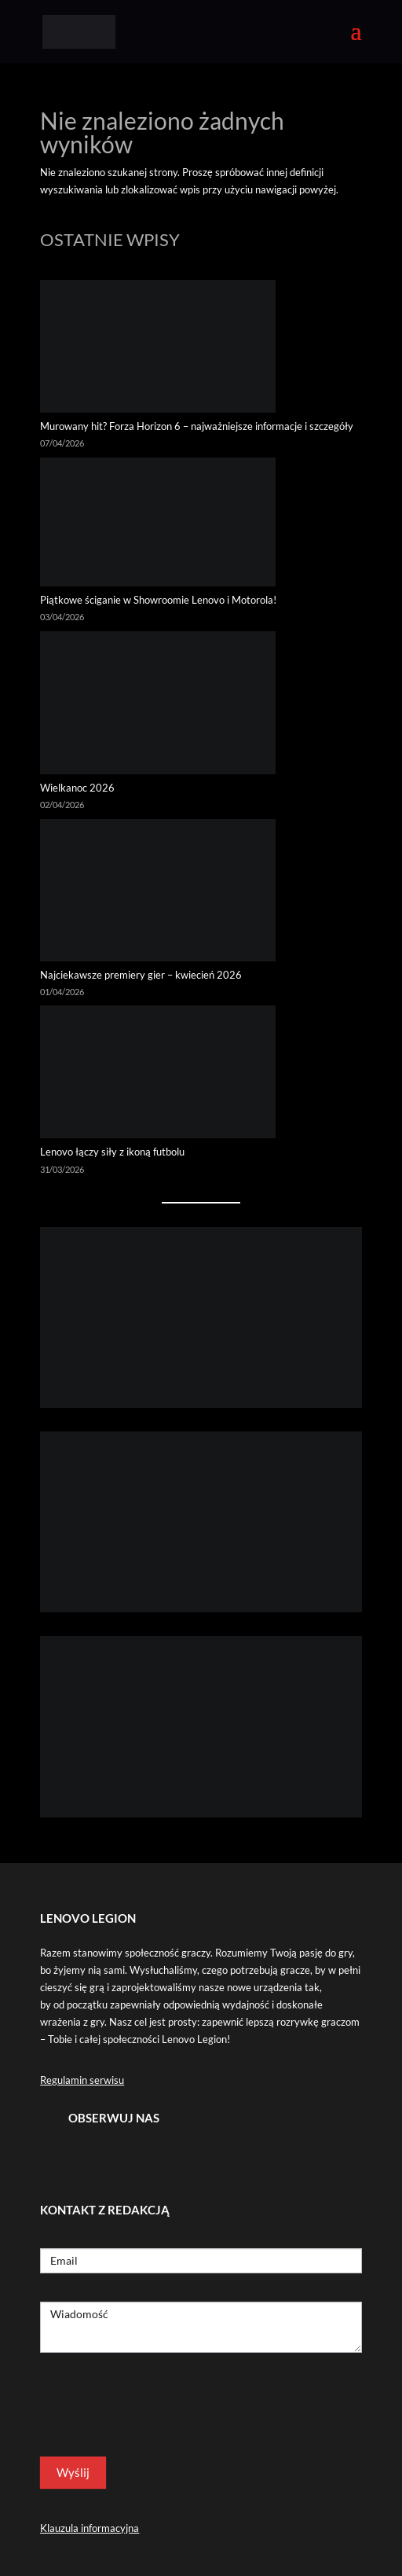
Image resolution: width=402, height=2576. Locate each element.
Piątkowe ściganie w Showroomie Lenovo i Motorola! (158, 599)
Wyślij (73, 2472)
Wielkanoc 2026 (77, 787)
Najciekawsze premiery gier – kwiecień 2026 (141, 974)
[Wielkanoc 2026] (158, 705)
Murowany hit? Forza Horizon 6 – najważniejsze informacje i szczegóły (196, 426)
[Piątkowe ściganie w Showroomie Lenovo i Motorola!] (158, 524)
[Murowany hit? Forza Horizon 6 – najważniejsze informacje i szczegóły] (158, 348)
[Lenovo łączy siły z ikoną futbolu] (158, 1074)
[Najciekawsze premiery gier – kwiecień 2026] (158, 892)
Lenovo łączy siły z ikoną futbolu (112, 1151)
